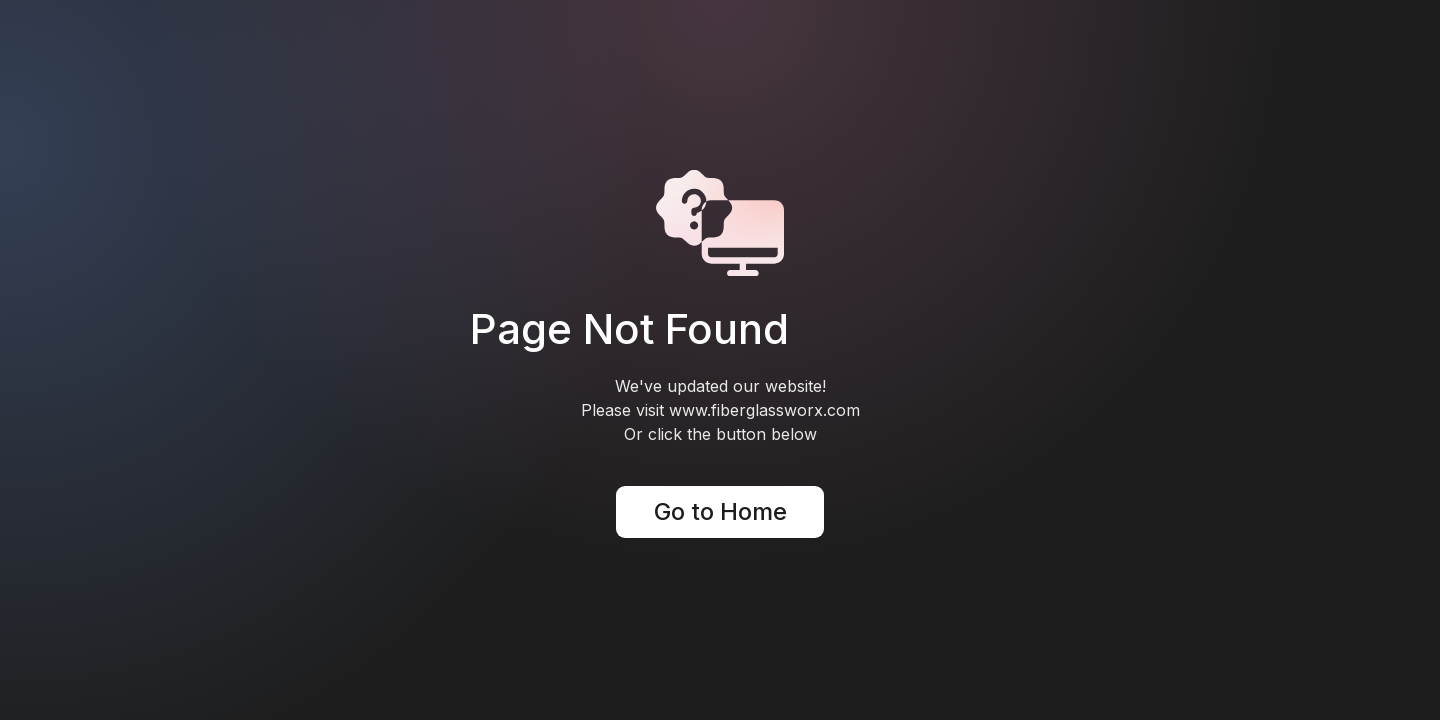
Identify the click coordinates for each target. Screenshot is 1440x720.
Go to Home (720, 511)
